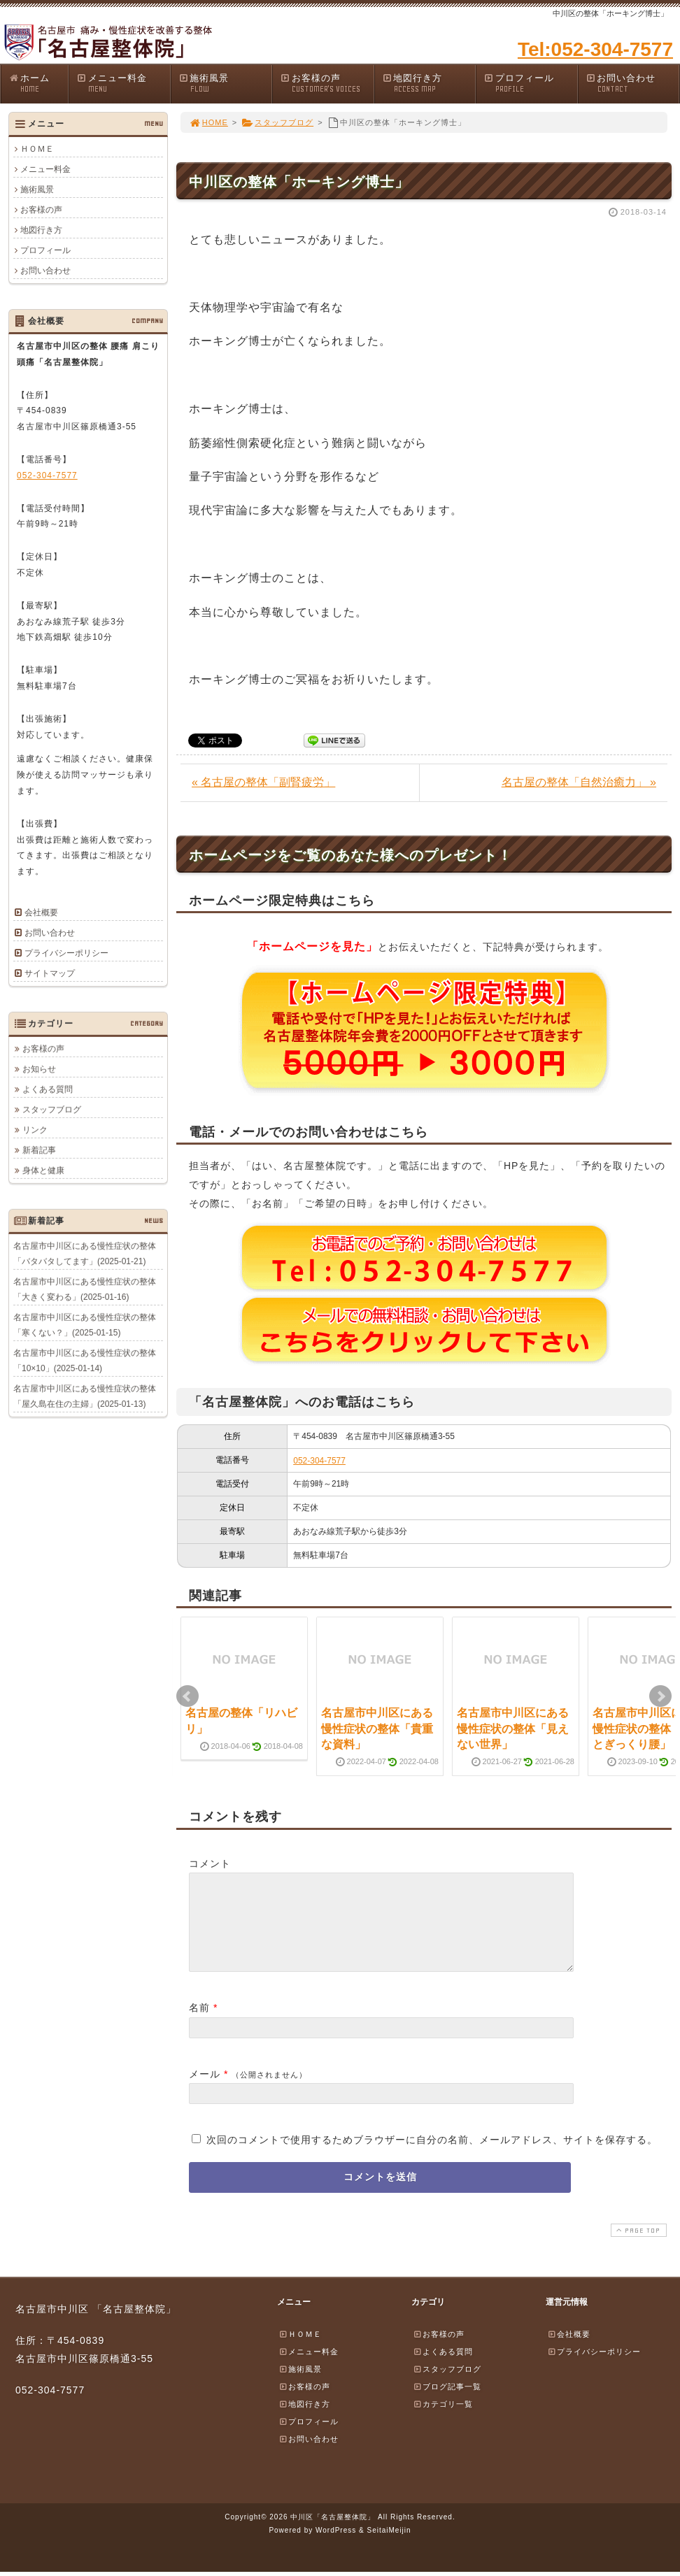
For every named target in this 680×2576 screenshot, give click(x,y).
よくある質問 (47, 1089)
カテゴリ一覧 (443, 2421)
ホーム (38, 83)
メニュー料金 (123, 83)
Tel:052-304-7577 (595, 49)
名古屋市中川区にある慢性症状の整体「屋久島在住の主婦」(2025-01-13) (84, 1395)
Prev (187, 1696)
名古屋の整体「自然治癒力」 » (579, 782)
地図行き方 (429, 83)
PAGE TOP (637, 2247)
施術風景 (225, 83)
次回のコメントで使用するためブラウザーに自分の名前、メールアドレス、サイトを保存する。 (432, 2156)
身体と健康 (43, 1170)
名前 (199, 2024)
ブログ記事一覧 (447, 2403)
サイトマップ (49, 973)
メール (204, 2090)
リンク (35, 1129)
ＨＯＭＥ (37, 149)
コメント (210, 1863)
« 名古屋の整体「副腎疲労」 (263, 782)
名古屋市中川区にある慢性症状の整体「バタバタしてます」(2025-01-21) (84, 1253)
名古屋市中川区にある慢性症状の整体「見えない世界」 (513, 1728)
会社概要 (41, 912)
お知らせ (39, 1068)
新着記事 (39, 1149)
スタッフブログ (277, 122)
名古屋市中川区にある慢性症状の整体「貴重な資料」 (377, 1728)
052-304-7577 (319, 1461)
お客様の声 (327, 83)
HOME (208, 122)
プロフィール (530, 83)
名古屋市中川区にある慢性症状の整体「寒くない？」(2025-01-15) (84, 1324)
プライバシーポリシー (66, 953)
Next (660, 1696)
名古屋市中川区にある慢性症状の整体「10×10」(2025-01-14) (84, 1360)
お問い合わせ (632, 83)
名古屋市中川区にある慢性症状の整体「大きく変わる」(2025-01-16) (84, 1288)
